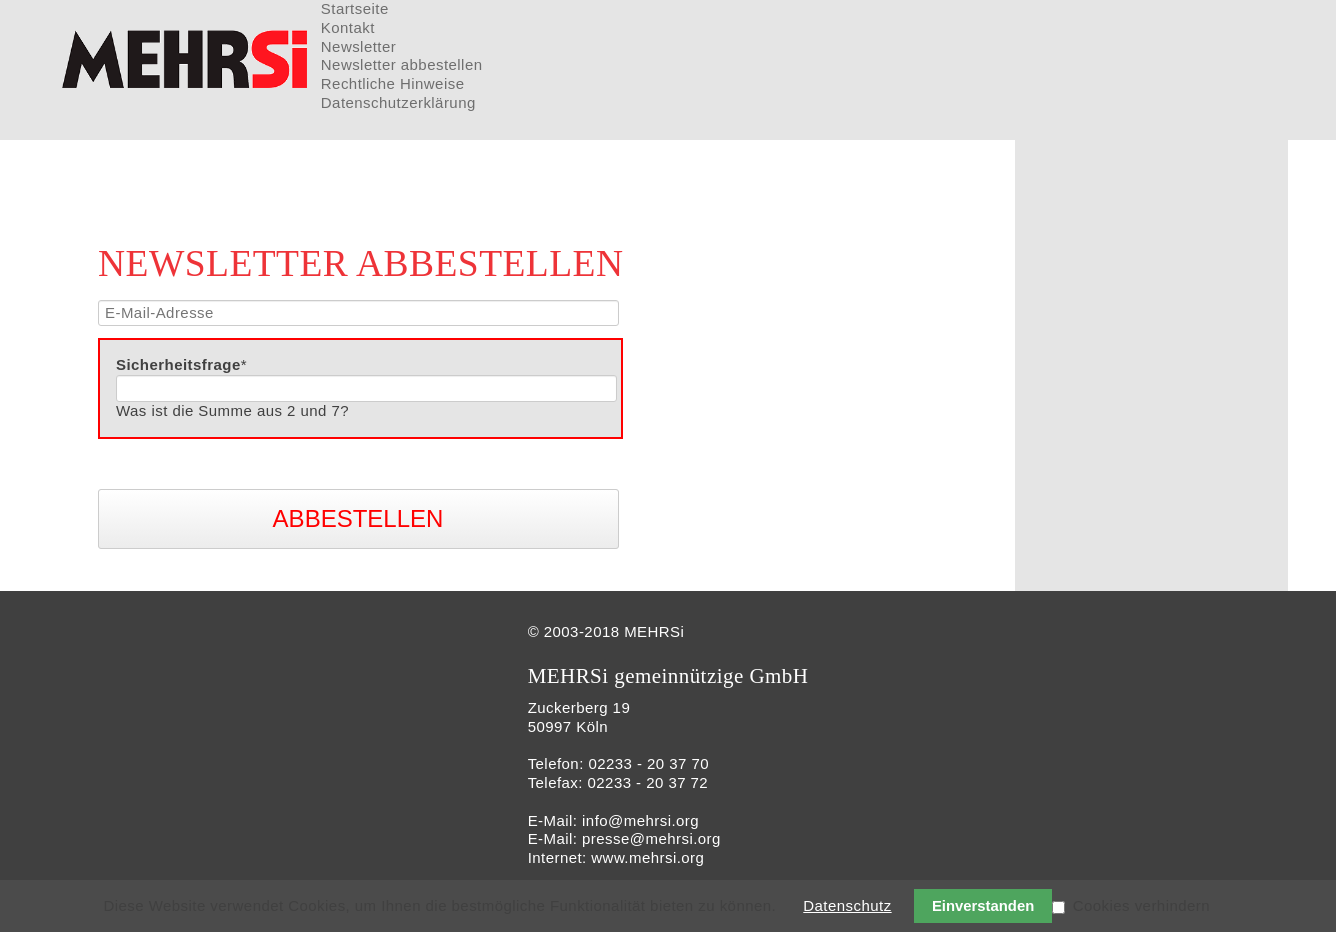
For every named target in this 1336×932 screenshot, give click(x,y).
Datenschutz (847, 905)
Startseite (355, 8)
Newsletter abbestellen (402, 64)
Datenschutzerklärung (398, 102)
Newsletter (358, 46)
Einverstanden (983, 906)
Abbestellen (358, 518)
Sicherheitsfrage (181, 364)
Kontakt (348, 27)
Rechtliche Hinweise (393, 83)
